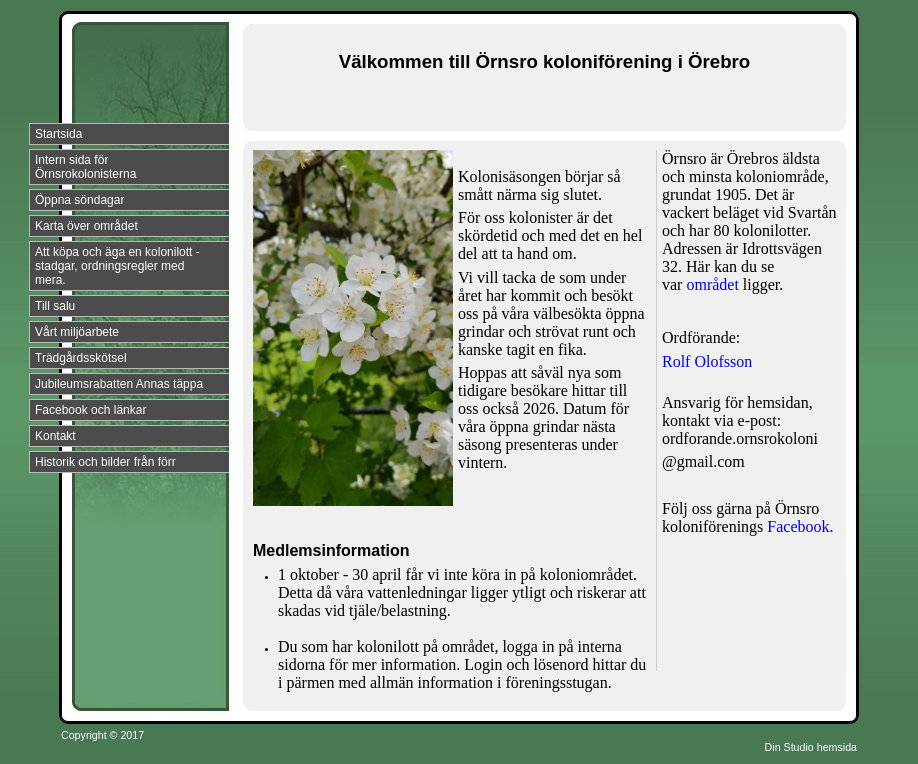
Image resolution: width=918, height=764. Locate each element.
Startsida (58, 134)
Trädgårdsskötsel (81, 358)
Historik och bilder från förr (105, 462)
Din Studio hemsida (811, 747)
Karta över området (86, 226)
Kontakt (55, 436)
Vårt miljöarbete (77, 332)
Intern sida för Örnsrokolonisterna (85, 167)
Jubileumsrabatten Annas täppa (119, 384)
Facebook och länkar (90, 410)
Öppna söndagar (79, 200)
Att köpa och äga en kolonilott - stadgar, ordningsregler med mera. (117, 266)
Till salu (55, 306)
